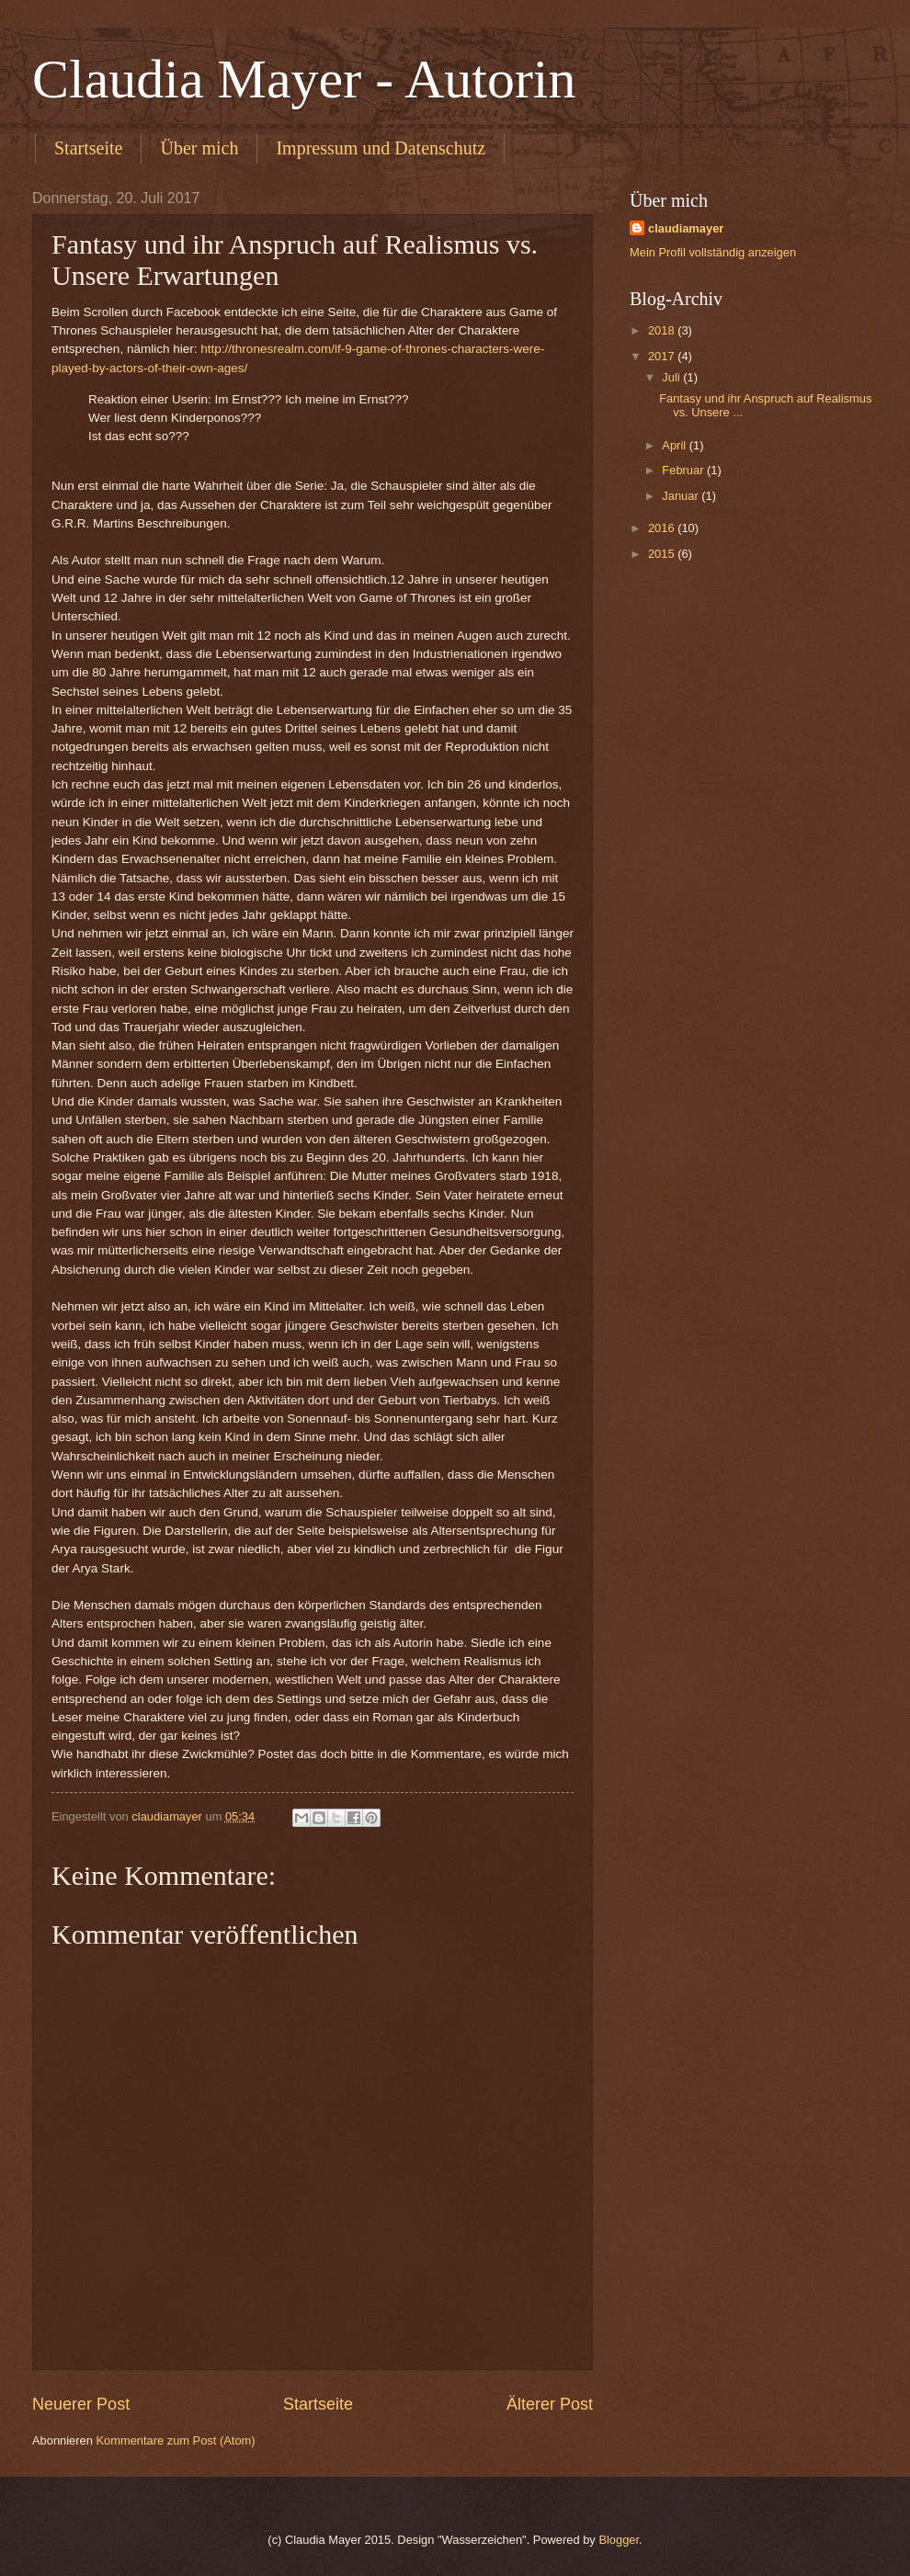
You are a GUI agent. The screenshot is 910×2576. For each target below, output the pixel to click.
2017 (662, 356)
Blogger (618, 2540)
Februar (684, 470)
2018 (662, 330)
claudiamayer (685, 228)
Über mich (199, 148)
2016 (662, 528)
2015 (662, 554)
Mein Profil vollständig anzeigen (713, 252)
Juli (672, 377)
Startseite (88, 148)
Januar (681, 496)
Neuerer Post (81, 2404)
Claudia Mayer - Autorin (304, 79)
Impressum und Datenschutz (380, 148)
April (675, 445)
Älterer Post (549, 2404)
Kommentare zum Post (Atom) (175, 2440)
